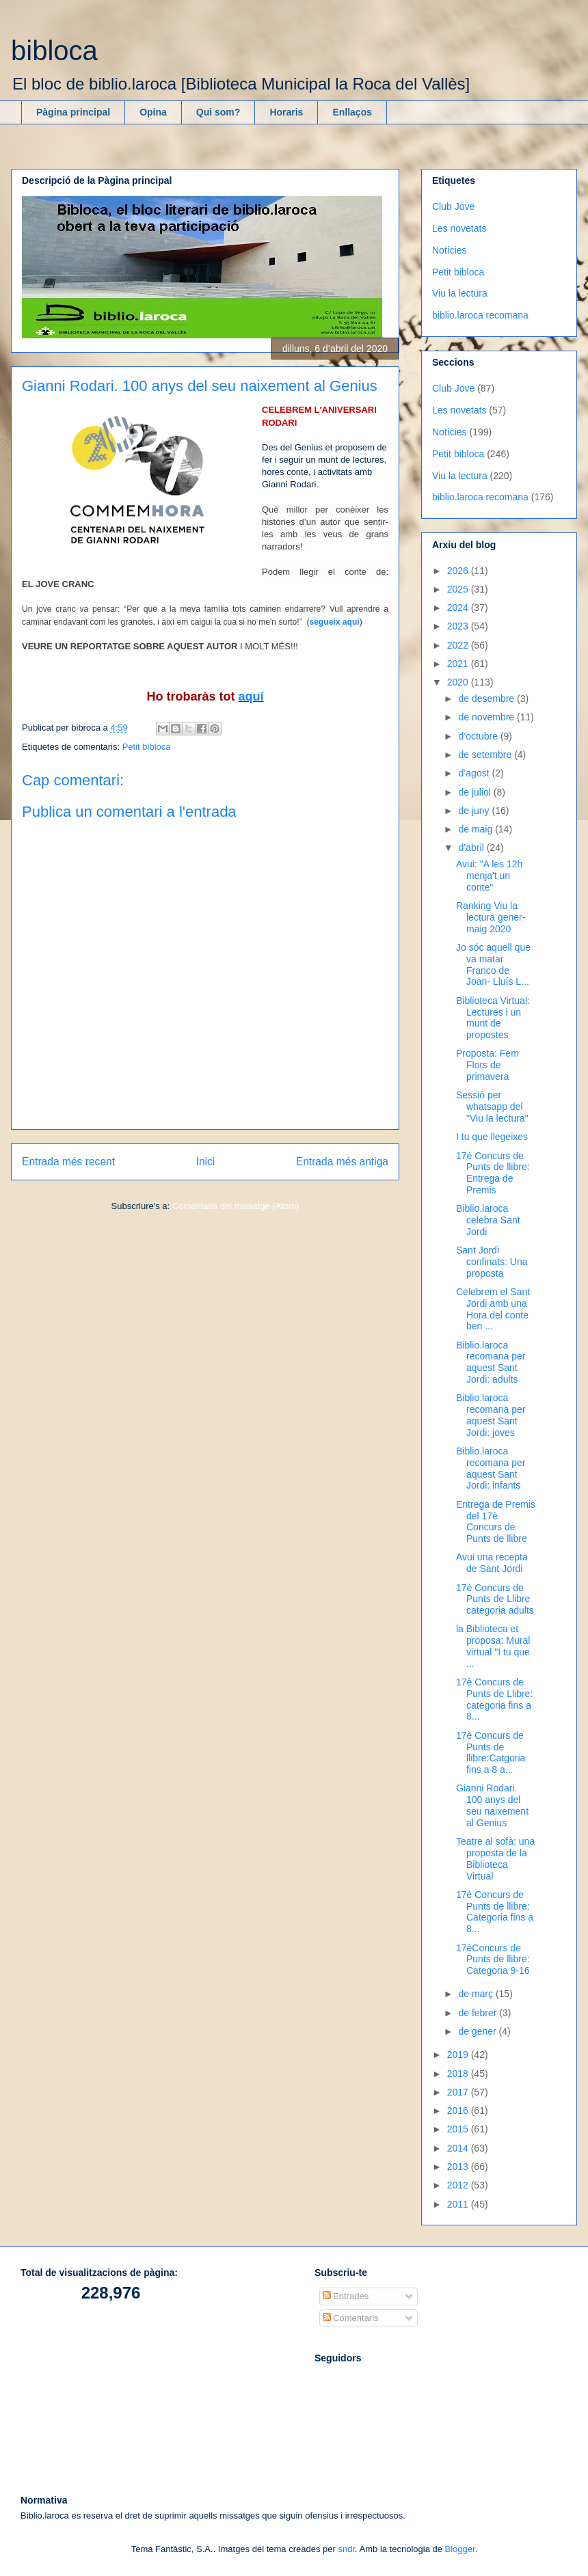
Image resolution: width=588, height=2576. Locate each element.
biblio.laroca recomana (480, 315)
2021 (459, 663)
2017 (459, 2092)
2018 (459, 2073)
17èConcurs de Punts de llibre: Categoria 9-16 (493, 1959)
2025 (459, 589)
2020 (459, 682)
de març (476, 1993)
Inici (205, 1161)
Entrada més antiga (342, 1161)
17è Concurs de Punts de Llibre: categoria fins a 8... (494, 1699)
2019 (459, 2054)
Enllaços (352, 112)
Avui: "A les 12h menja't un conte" (489, 875)
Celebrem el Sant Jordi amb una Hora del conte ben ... (493, 1308)
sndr (346, 2549)
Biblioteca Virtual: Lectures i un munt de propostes (493, 1017)
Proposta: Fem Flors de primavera (487, 1065)
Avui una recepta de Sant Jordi (492, 1562)
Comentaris (351, 2318)
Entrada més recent (68, 1161)
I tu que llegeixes (492, 1136)
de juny (475, 810)
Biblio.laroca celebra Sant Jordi (488, 1220)
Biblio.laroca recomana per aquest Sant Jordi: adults (490, 1362)
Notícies (449, 250)
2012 (459, 2185)
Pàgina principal (73, 112)
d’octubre (479, 736)
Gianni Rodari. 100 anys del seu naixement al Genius (492, 1805)
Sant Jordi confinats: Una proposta (492, 1262)
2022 (459, 645)
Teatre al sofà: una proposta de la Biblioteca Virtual (495, 1858)
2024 (459, 607)
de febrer (478, 2012)
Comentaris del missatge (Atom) (235, 1206)
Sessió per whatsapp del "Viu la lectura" (492, 1106)
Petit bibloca (146, 747)
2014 (459, 2148)
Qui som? (218, 112)
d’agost (475, 773)
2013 (459, 2166)
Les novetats (459, 228)
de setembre (486, 754)
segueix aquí (334, 622)
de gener (478, 2031)
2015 (459, 2129)
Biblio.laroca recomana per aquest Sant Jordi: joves (490, 1414)
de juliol (475, 792)
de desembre (487, 698)
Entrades (346, 2296)
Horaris (286, 112)
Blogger (460, 2549)
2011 (459, 2204)
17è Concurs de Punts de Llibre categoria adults (495, 1599)
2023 (459, 626)
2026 (459, 570)
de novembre (487, 716)
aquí (251, 696)
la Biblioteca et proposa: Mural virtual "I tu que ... (493, 1645)
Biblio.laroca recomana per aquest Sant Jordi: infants (490, 1468)
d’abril (472, 847)
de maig (476, 829)
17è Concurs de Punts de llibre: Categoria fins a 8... (494, 1911)
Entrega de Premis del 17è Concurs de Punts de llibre (495, 1521)
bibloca (54, 51)
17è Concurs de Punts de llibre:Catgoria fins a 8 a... (490, 1752)
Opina (153, 112)
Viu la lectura (459, 293)
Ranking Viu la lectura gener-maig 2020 (490, 917)
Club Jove (453, 206)
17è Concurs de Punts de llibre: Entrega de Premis (493, 1172)
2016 (459, 2110)
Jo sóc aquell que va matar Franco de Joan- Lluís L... (493, 964)
